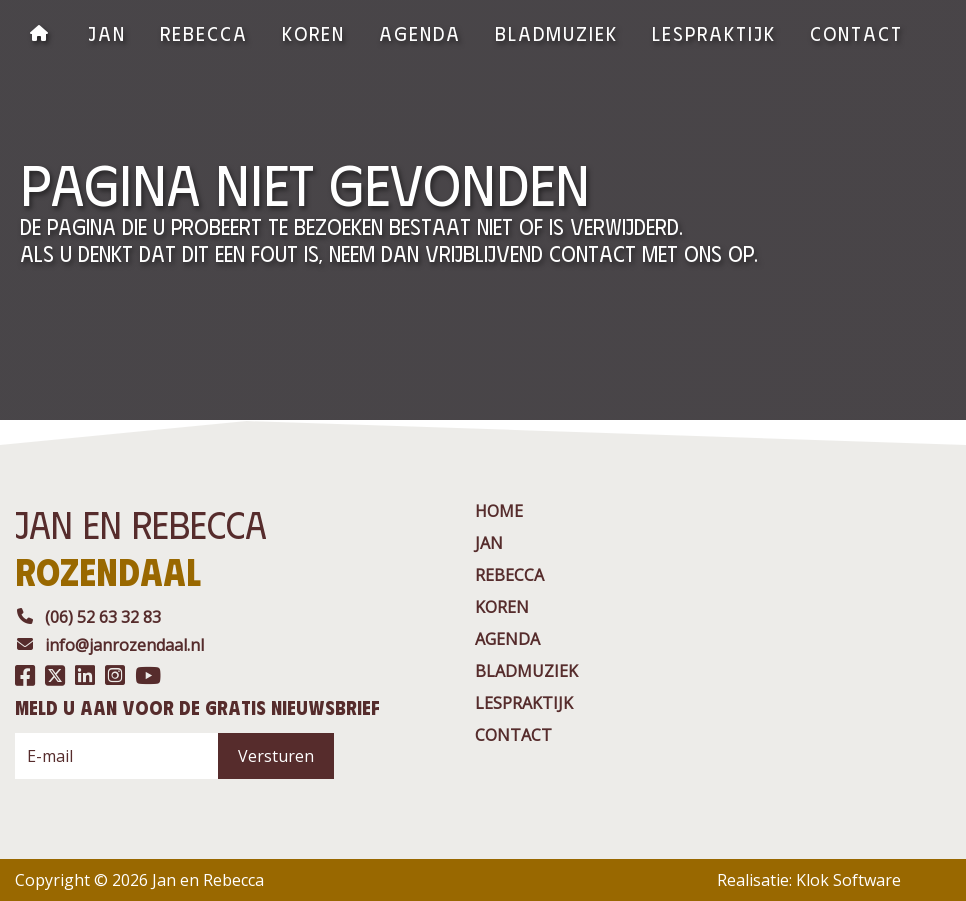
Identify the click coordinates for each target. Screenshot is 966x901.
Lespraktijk (714, 32)
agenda (420, 32)
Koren (313, 32)
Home (499, 511)
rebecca (204, 32)
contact (856, 32)
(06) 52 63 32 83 (88, 617)
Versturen (276, 756)
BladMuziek (556, 32)
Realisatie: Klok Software (809, 880)
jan (107, 32)
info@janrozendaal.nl (109, 645)
